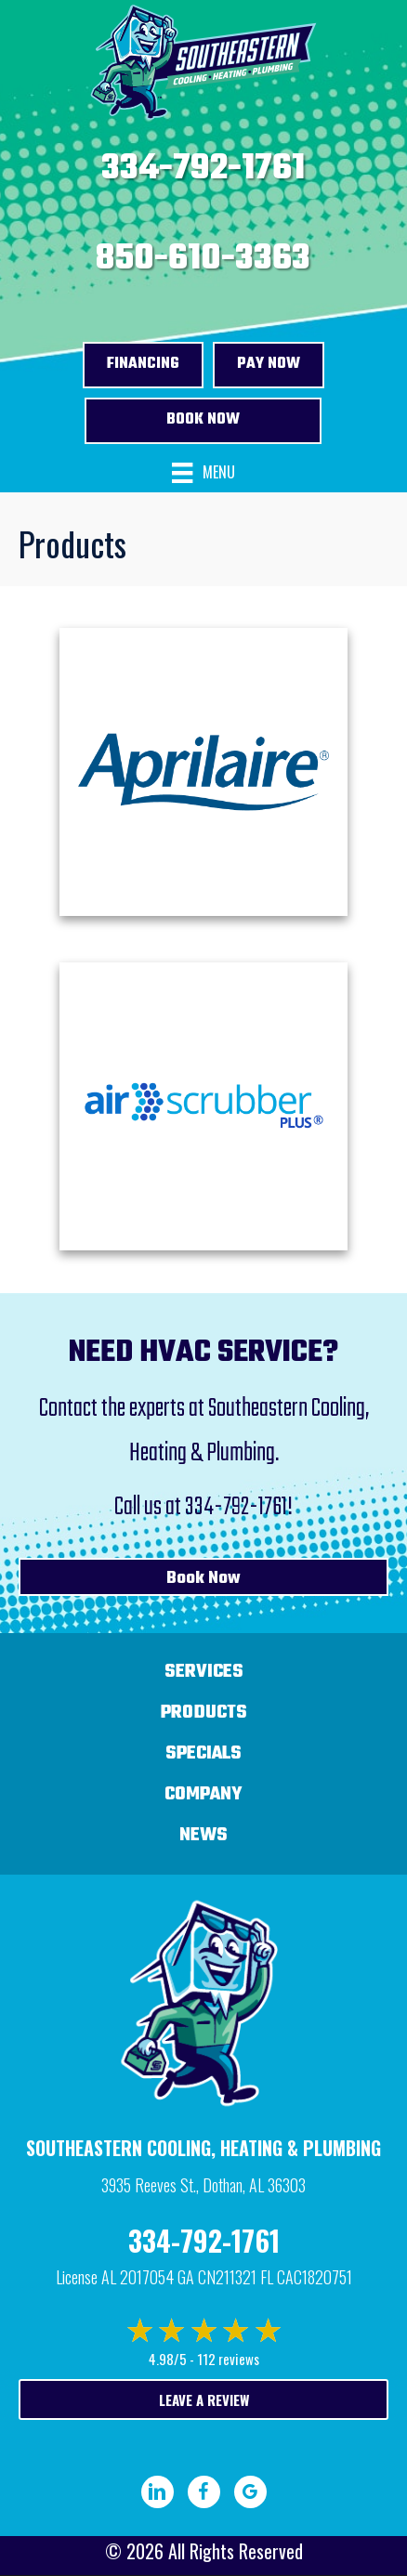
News (203, 1835)
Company (203, 1794)
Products (204, 1712)
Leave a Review (204, 2399)
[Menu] (203, 473)
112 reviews (228, 2358)
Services (203, 1671)
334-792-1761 (203, 169)
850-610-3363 (203, 259)
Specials (203, 1753)
